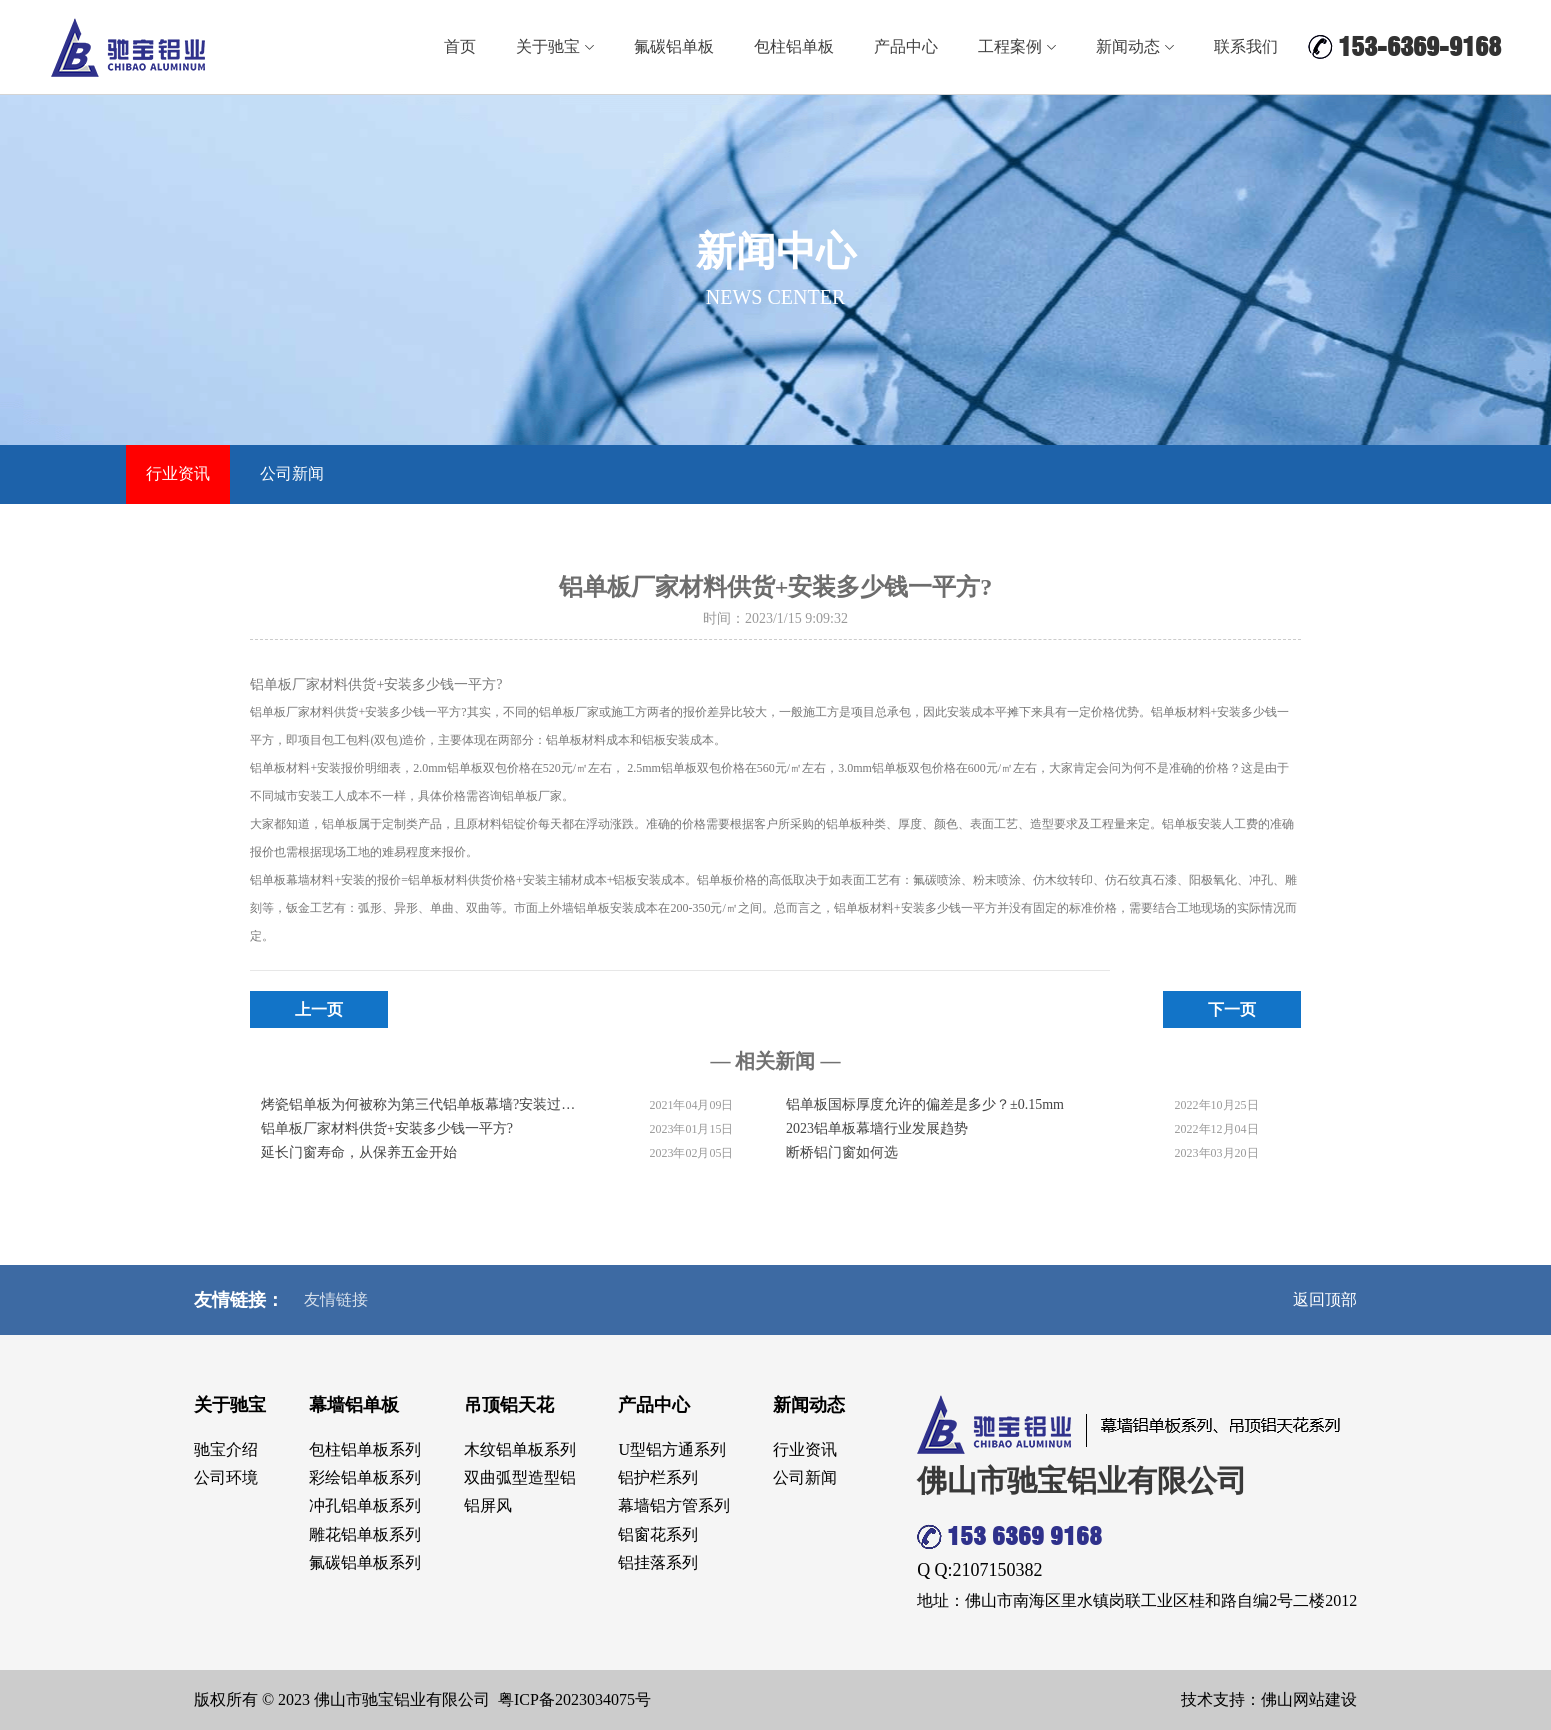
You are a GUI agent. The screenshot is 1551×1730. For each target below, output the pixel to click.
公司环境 (226, 1477)
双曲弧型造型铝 (520, 1477)
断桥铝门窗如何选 (842, 1152)
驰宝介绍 (226, 1449)
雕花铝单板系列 (365, 1534)
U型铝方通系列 (672, 1449)
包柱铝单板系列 (365, 1449)
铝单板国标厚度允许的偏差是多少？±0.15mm (925, 1104)
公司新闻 (292, 473)
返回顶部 (1325, 1299)
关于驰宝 (555, 46)
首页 (460, 46)
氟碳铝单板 (674, 46)
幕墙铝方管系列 (674, 1505)
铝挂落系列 (658, 1562)
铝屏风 (488, 1505)
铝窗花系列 (658, 1534)
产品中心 (906, 46)
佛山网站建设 (1309, 1699)
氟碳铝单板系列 (365, 1562)
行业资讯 (178, 473)
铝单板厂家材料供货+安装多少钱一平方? (387, 1128)
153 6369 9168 (1009, 1537)
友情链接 (336, 1299)
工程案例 (1017, 46)
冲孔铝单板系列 (365, 1505)
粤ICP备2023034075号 (574, 1699)
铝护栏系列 (658, 1477)
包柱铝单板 (794, 46)
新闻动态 (1135, 46)
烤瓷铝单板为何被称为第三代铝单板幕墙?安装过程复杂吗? (419, 1104)
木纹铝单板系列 (520, 1449)
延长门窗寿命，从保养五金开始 (359, 1152)
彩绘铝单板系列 (365, 1477)
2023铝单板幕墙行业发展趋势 (877, 1128)
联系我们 (1246, 46)
